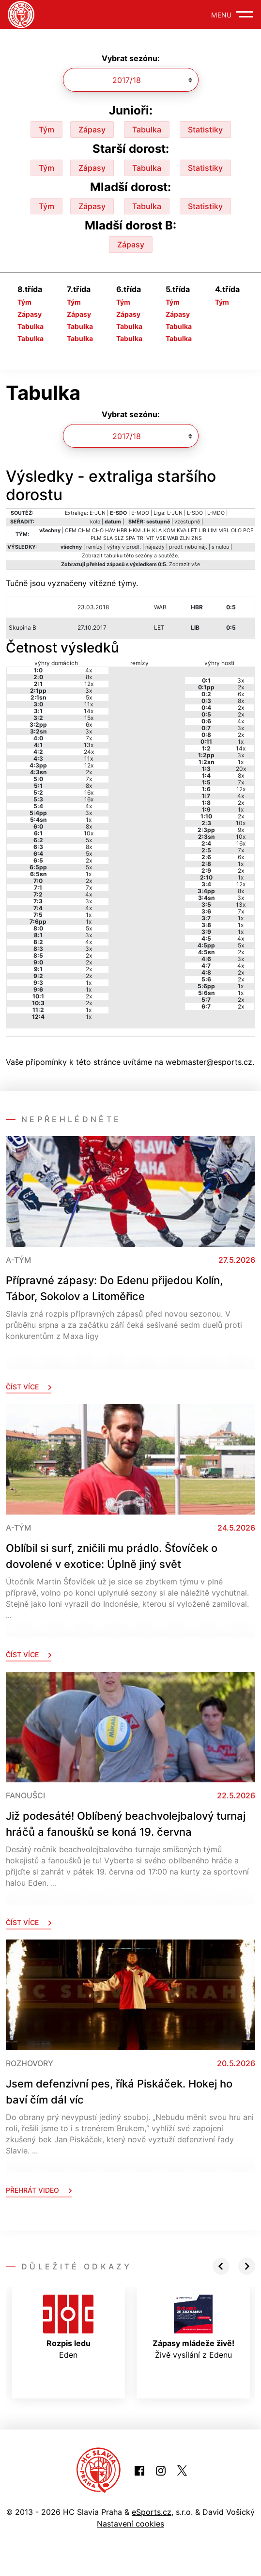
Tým (46, 129)
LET (192, 530)
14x (88, 711)
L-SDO (195, 513)
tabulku (113, 556)
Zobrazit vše (184, 564)
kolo (95, 522)
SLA (108, 538)
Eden (68, 2327)
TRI (141, 538)
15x (88, 717)
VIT (150, 538)
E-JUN (98, 513)
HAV (110, 530)
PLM (96, 538)
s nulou (220, 547)
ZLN (185, 538)
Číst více (28, 1387)
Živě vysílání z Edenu (193, 2327)
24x (89, 751)
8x (89, 677)
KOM (169, 530)
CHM (84, 530)
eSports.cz (151, 2512)
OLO (236, 530)
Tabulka (146, 129)
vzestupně (187, 522)
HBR (122, 530)
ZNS (196, 538)
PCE (248, 530)
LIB (202, 530)
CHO (98, 530)
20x (241, 768)
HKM (135, 530)
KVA (181, 530)
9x (241, 829)
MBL (224, 530)
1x (89, 819)
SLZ (119, 538)
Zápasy (92, 129)
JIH (146, 530)
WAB (172, 538)
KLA (157, 530)
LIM (212, 530)
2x (89, 772)
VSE (161, 538)
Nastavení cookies (130, 2523)
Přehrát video (39, 2190)
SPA (130, 538)
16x (88, 792)
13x (88, 745)
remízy (94, 547)
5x (89, 697)
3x (88, 690)
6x (89, 724)
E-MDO (140, 513)
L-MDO (216, 513)
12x (88, 683)
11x (88, 704)
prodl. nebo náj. (188, 547)
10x (88, 833)
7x (89, 738)
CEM (71, 530)
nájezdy (155, 547)
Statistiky (205, 129)
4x (88, 670)
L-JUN (175, 513)
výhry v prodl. (124, 547)
